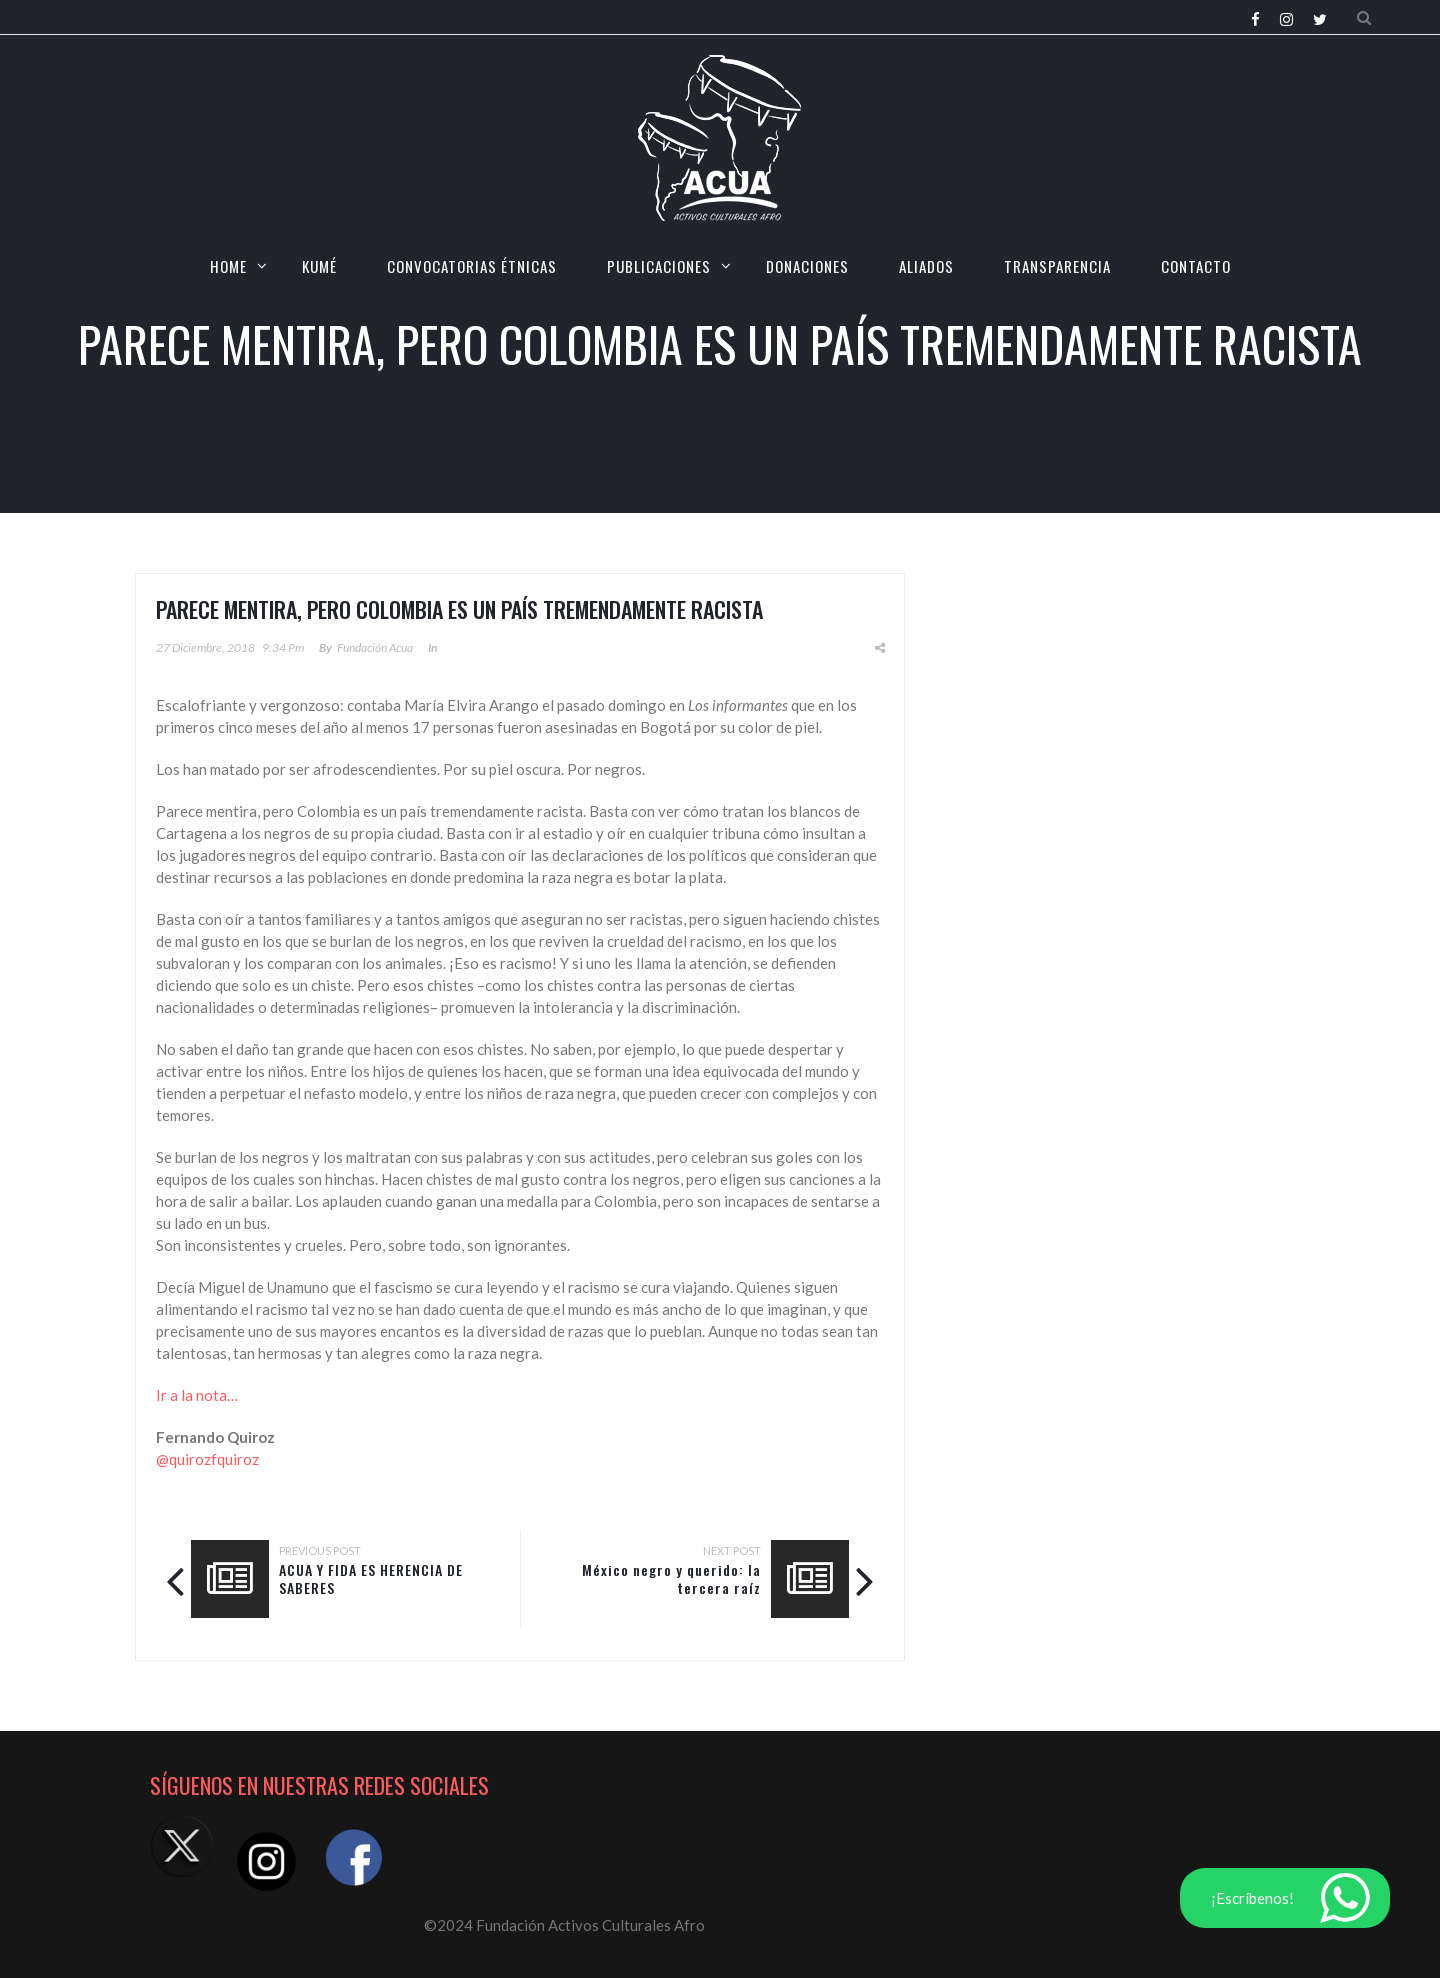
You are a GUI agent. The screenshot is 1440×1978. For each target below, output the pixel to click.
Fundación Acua (375, 647)
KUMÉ (319, 266)
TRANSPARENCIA (1057, 266)
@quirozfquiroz (207, 1459)
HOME (228, 266)
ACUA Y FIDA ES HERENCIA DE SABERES (371, 1578)
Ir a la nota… (197, 1395)
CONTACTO (1196, 266)
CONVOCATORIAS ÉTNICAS (472, 266)
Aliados (926, 266)
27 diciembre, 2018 (205, 647)
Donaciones (807, 266)
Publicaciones (659, 266)
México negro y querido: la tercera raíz (671, 1578)
